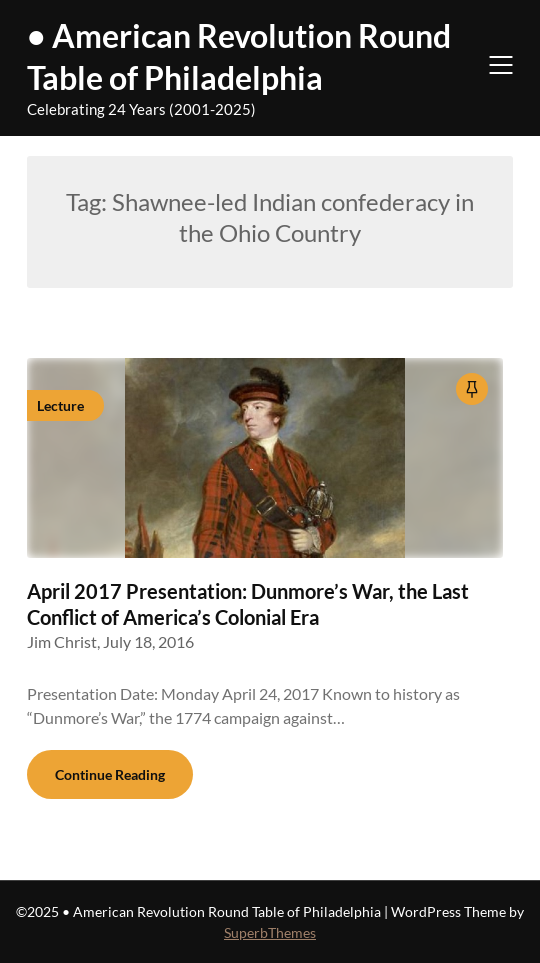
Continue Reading (110, 774)
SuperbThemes (270, 932)
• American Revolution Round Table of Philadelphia (239, 56)
